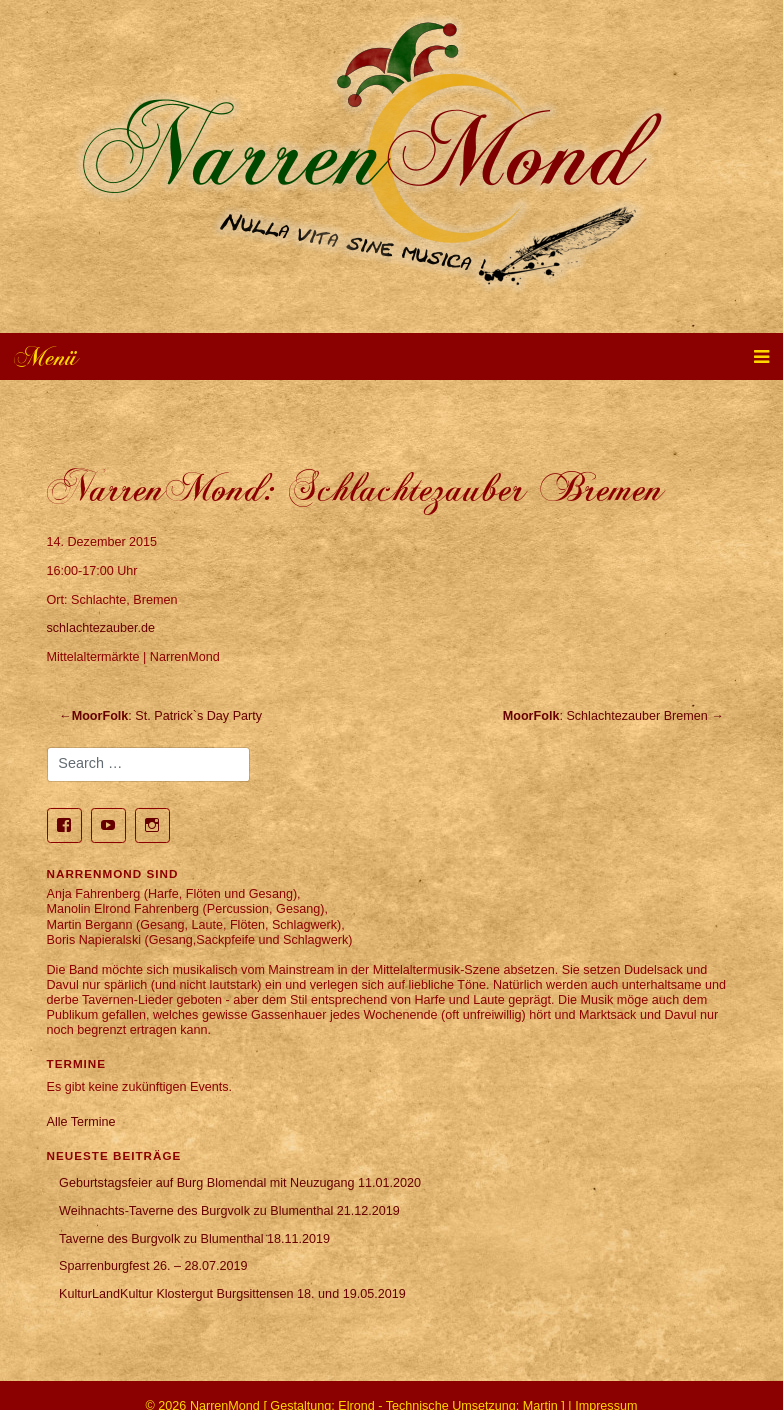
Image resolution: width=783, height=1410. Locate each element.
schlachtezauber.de (101, 628)
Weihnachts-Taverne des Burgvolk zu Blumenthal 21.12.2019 (229, 1211)
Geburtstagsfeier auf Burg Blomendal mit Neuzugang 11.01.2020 (240, 1183)
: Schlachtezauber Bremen (605, 716)
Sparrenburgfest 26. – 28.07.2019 (153, 1266)
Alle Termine (81, 1122)
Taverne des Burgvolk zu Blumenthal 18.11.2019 (194, 1239)
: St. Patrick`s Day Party (167, 716)
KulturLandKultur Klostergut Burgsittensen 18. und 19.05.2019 (232, 1294)
